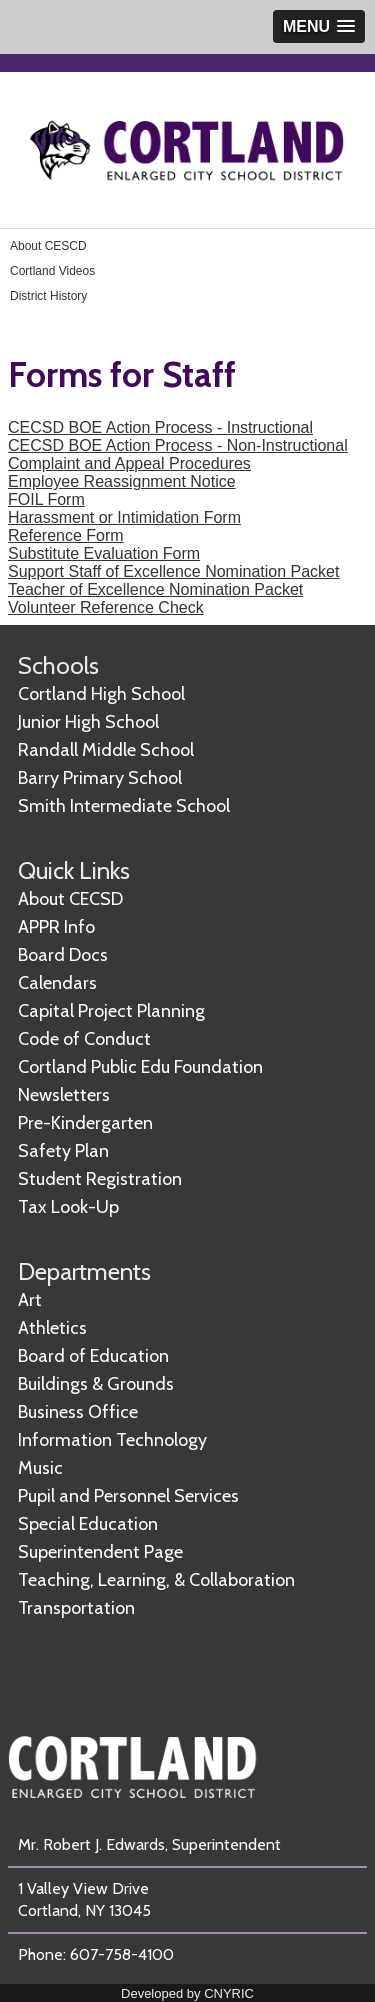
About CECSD (70, 899)
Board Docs (63, 955)
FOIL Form (46, 499)
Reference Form (66, 535)
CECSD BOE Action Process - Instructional (160, 427)
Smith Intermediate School (124, 806)
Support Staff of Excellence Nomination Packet (173, 571)
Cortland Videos (52, 271)
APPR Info (56, 927)
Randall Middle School (106, 750)
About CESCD (48, 246)
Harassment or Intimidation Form (124, 517)
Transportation (76, 1608)
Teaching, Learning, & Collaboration (156, 1580)
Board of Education (93, 1356)
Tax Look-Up (68, 1207)
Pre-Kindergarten (85, 1123)
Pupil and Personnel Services (128, 1496)
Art (30, 1300)
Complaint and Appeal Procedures (129, 463)
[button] (319, 26)
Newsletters (64, 1095)
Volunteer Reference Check (106, 607)
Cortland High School (101, 694)
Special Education (88, 1524)
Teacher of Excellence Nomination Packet (155, 589)
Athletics (52, 1328)
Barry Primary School (100, 778)
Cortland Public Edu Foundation (140, 1067)
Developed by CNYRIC (187, 1993)
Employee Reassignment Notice (122, 481)
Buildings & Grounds (96, 1384)
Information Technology (112, 1440)
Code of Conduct (84, 1039)
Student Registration (100, 1179)
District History (48, 296)
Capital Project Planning (111, 1011)
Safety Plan (63, 1151)
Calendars (57, 983)
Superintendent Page (100, 1552)
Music (40, 1468)
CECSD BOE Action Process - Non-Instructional (178, 445)
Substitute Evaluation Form (104, 553)
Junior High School (88, 722)
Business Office (78, 1412)
